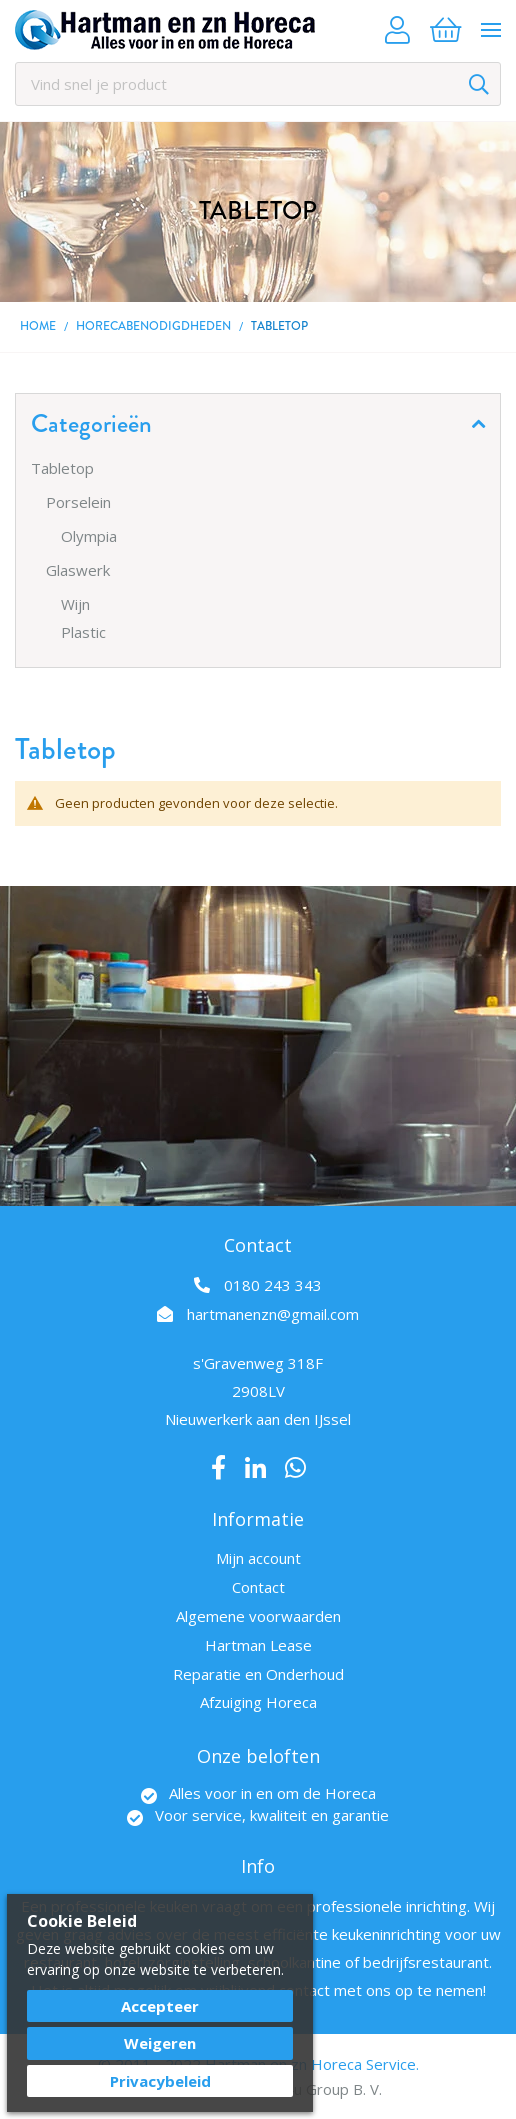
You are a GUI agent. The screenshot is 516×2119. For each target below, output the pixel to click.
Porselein (78, 502)
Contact (258, 1587)
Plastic (83, 632)
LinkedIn (255, 1468)
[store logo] (165, 30)
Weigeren (160, 2043)
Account (397, 30)
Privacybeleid (160, 2081)
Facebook (218, 1468)
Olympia (89, 536)
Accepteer (160, 2006)
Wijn (75, 604)
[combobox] (258, 84)
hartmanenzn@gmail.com (273, 1314)
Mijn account (258, 1558)
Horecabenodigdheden (153, 326)
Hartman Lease (258, 1645)
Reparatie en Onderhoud (258, 1674)
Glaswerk (78, 570)
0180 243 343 (273, 1285)
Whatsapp (295, 1468)
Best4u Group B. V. (317, 2089)
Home (38, 326)
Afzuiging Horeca (258, 1702)
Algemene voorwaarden (258, 1616)
